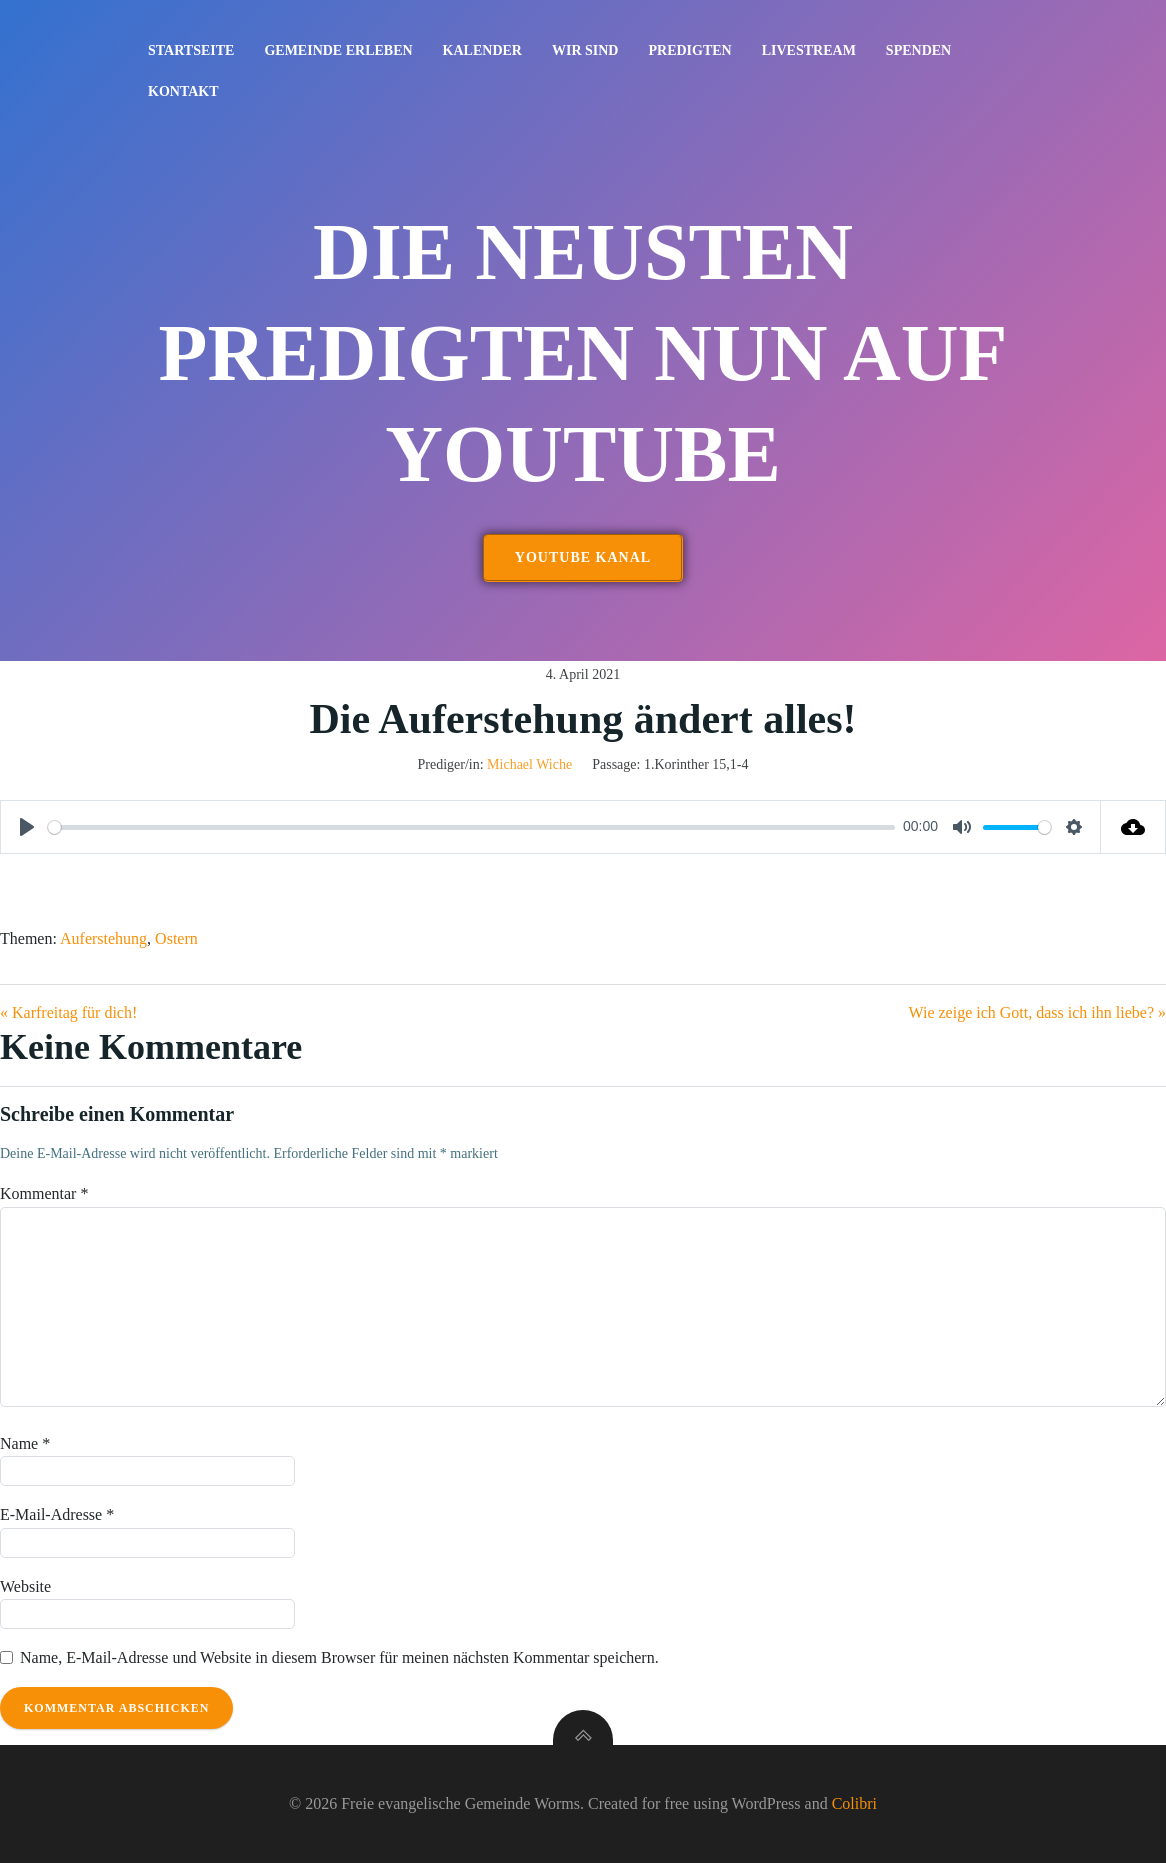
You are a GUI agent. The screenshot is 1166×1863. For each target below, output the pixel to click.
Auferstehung (103, 938)
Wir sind (585, 50)
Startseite (191, 50)
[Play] (27, 827)
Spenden (918, 50)
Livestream (809, 50)
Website (25, 1586)
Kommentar (44, 1193)
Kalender (482, 50)
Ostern (176, 938)
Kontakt (183, 91)
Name (25, 1443)
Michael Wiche (529, 764)
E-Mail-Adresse (57, 1514)
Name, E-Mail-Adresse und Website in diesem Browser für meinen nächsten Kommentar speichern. (339, 1657)
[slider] (471, 827)
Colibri (854, 1803)
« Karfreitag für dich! (68, 1012)
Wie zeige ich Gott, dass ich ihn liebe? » (1038, 1012)
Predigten (689, 50)
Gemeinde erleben (338, 50)
